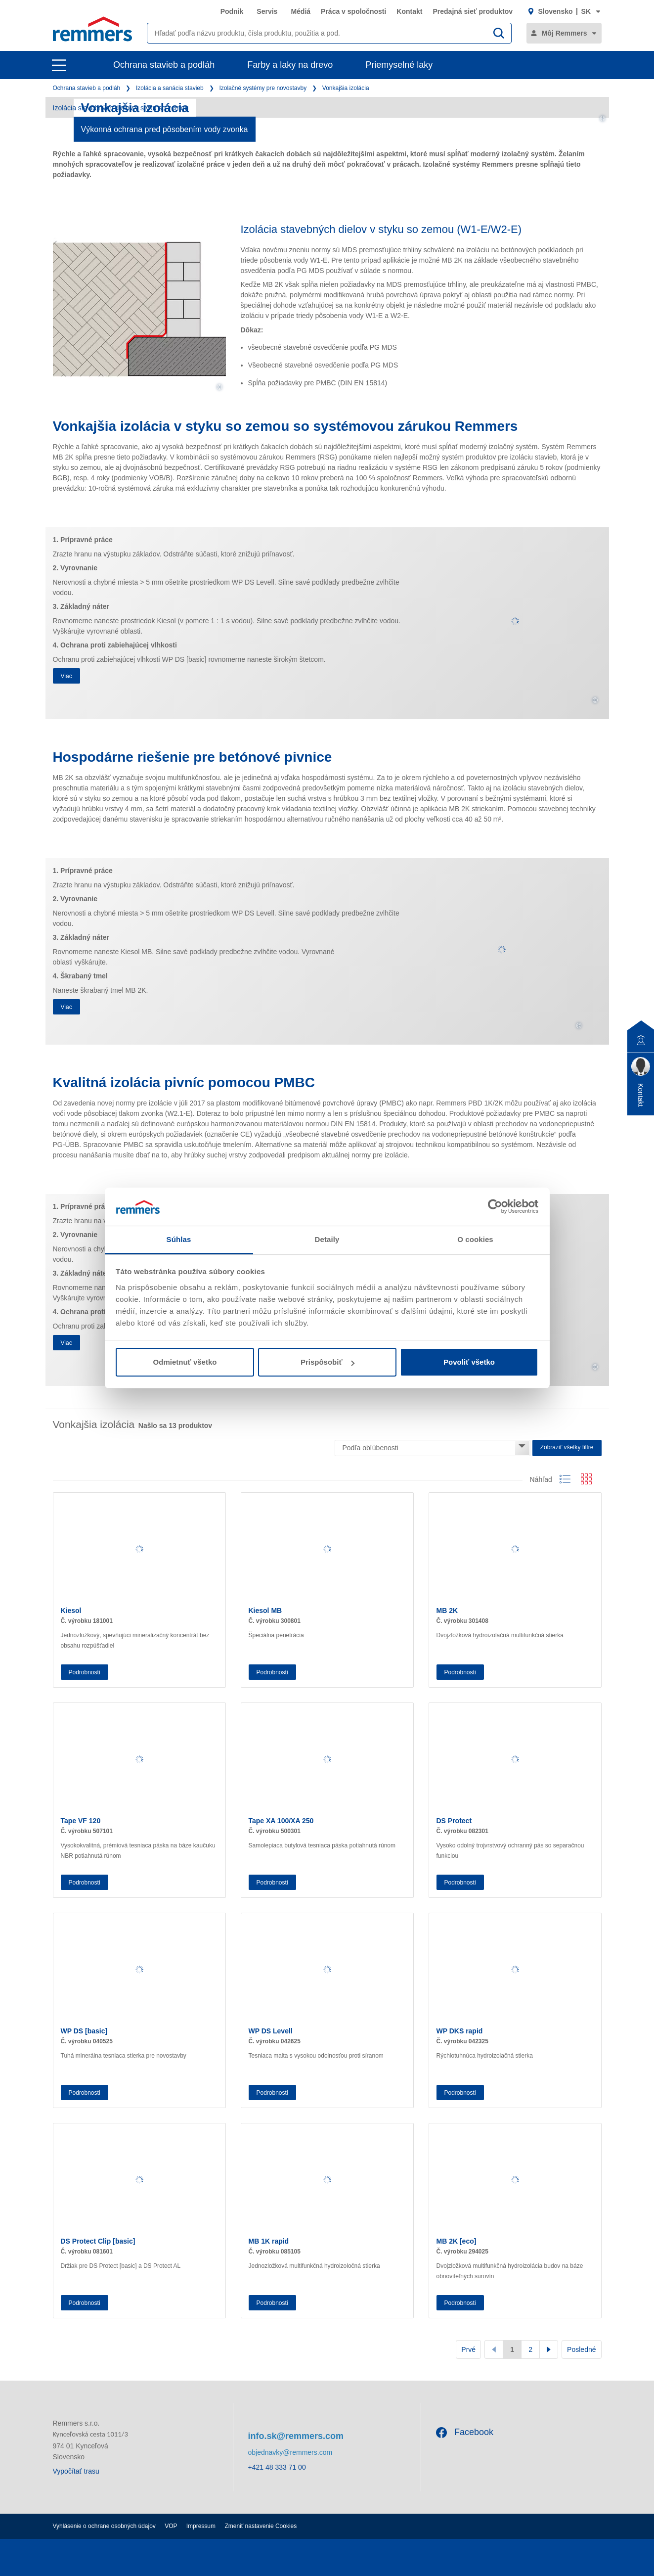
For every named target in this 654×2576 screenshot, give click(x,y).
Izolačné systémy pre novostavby (262, 88)
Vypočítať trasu (76, 2471)
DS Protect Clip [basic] (98, 2241)
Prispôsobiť (327, 1362)
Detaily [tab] (327, 1239)
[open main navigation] (59, 65)
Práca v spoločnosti (353, 11)
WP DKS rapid (459, 2031)
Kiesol (71, 1610)
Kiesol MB (265, 1610)
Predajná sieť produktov (473, 11)
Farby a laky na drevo (290, 65)
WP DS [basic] (84, 2031)
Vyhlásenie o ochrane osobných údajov (104, 2526)
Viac (66, 676)
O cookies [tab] (475, 1239)
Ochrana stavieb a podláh (164, 65)
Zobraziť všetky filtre (567, 1447)
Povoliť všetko (469, 1362)
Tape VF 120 (81, 1821)
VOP (171, 2526)
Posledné (581, 2349)
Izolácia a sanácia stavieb (170, 88)
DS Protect (454, 1821)
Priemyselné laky (399, 65)
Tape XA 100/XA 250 (281, 1821)
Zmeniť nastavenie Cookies (260, 2526)
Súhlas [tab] (179, 1239)
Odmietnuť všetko (185, 1362)
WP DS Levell (271, 2031)
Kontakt (409, 11)
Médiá (300, 11)
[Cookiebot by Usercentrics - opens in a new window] (495, 1206)
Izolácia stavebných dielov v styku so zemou (121, 108)
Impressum (201, 2526)
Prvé (468, 2349)
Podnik (232, 11)
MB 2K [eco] (456, 2241)
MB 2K (447, 1610)
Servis (267, 11)
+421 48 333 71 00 (277, 2467)
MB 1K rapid (269, 2241)
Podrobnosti (84, 1672)
